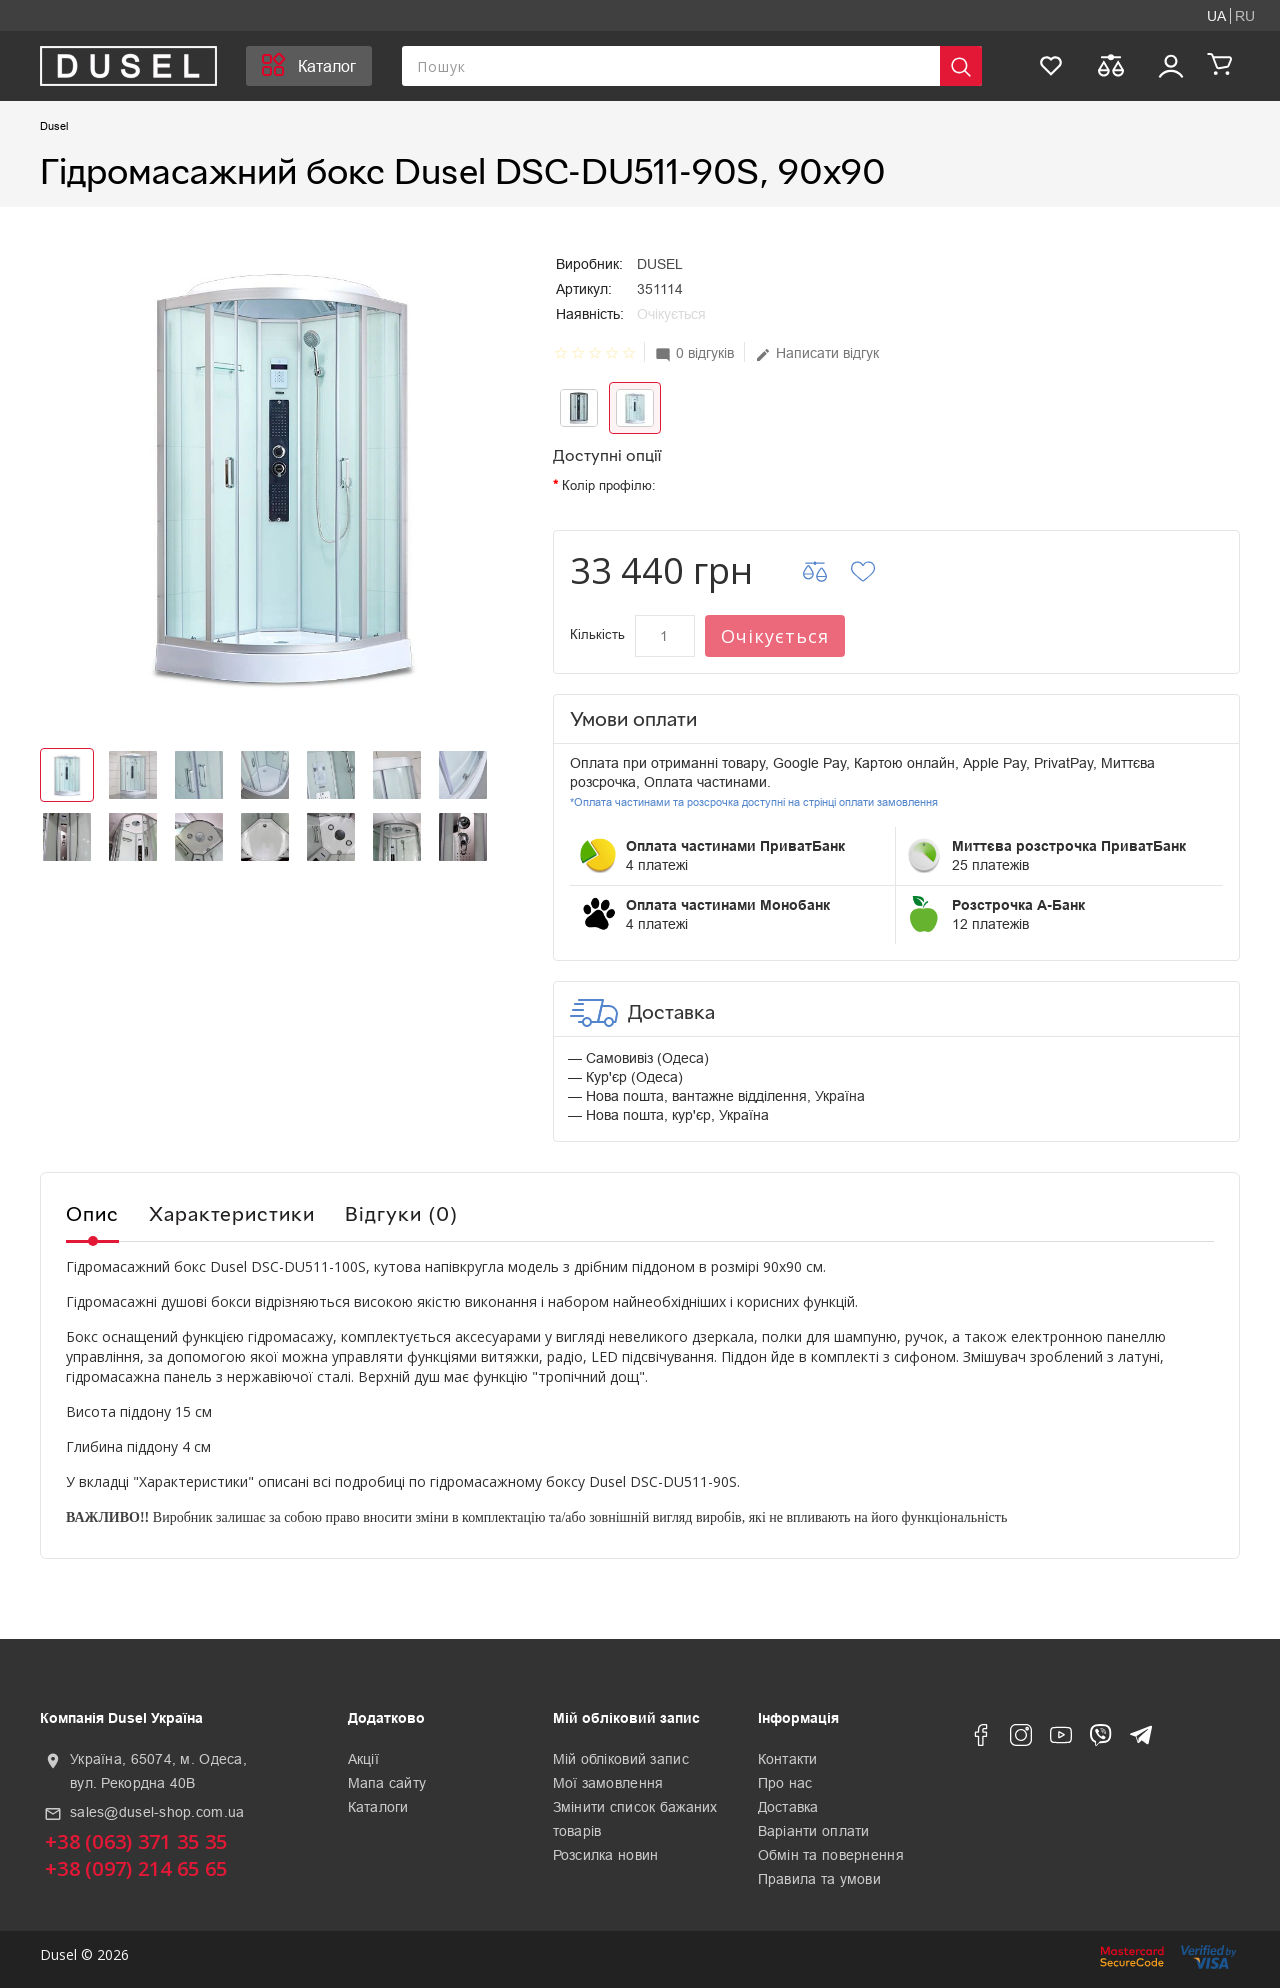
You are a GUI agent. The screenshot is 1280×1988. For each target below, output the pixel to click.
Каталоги (378, 1807)
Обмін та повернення (831, 1855)
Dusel (54, 126)
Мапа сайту (387, 1783)
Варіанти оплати (814, 1831)
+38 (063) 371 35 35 (136, 1841)
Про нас (785, 1783)
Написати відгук (817, 353)
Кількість (597, 634)
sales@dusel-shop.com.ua (157, 1812)
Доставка (788, 1807)
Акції (363, 1759)
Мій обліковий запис (621, 1759)
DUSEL (660, 264)
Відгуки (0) (401, 1213)
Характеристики (232, 1213)
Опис (92, 1213)
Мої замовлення (608, 1783)
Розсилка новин (606, 1855)
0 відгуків (694, 353)
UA (1216, 16)
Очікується (775, 636)
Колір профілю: (609, 485)
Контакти (788, 1759)
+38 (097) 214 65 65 (136, 1868)
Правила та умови (819, 1879)
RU (1245, 16)
